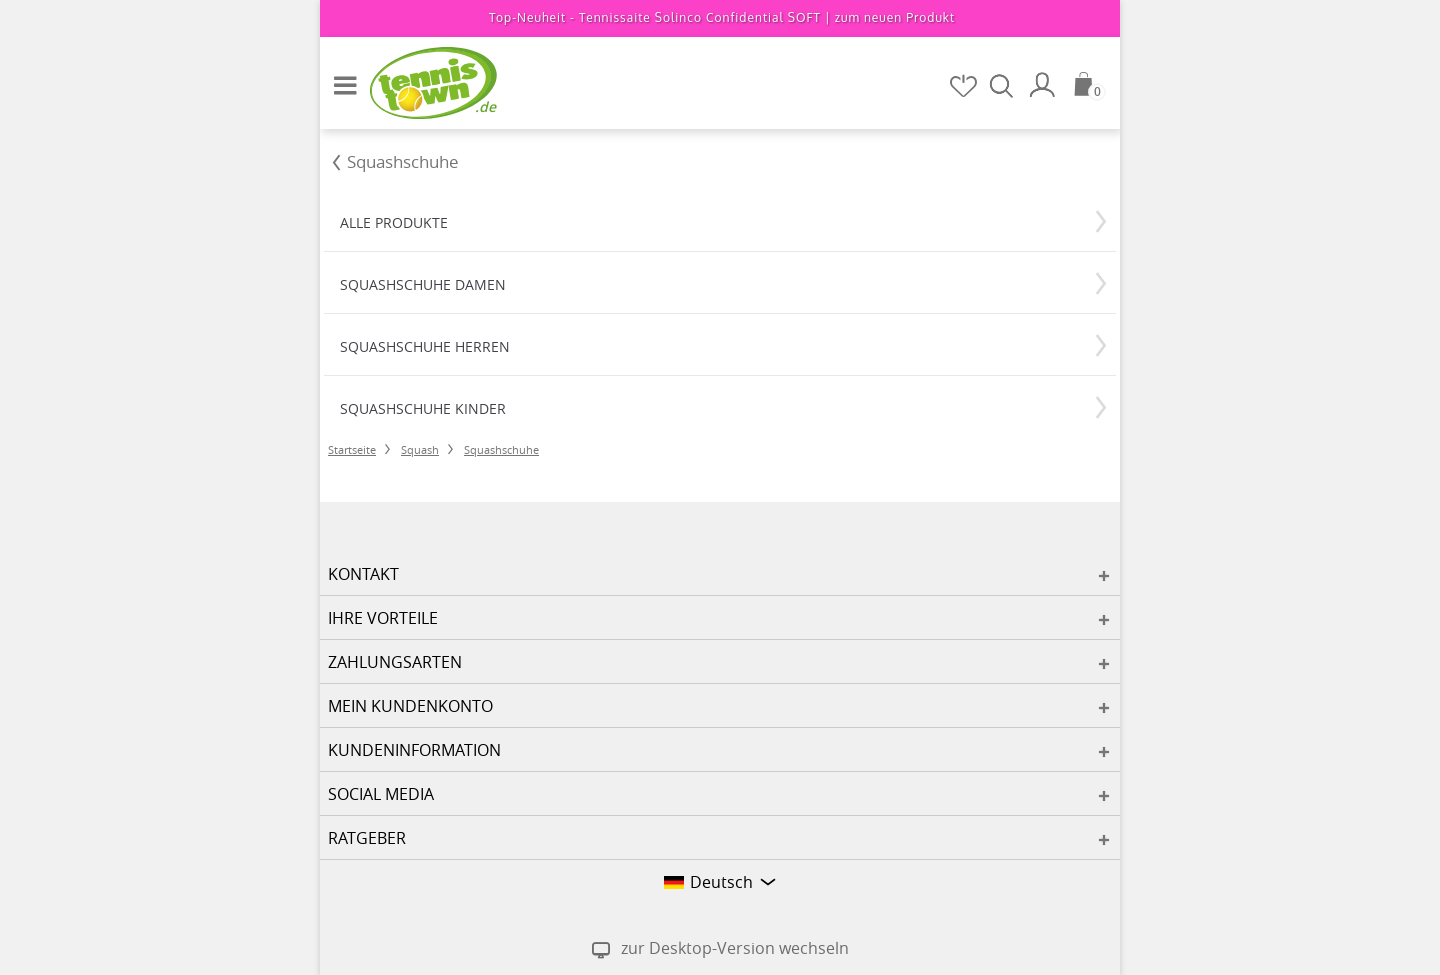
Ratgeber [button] (367, 838)
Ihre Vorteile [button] (383, 618)
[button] (340, 77)
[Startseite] (420, 82)
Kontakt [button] (363, 574)
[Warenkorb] (1090, 84)
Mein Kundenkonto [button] (410, 706)
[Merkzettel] (965, 85)
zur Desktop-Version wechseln (735, 948)
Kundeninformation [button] (414, 750)
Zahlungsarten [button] (395, 662)
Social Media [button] (381, 794)
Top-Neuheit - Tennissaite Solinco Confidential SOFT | (722, 17)
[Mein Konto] (1045, 85)
